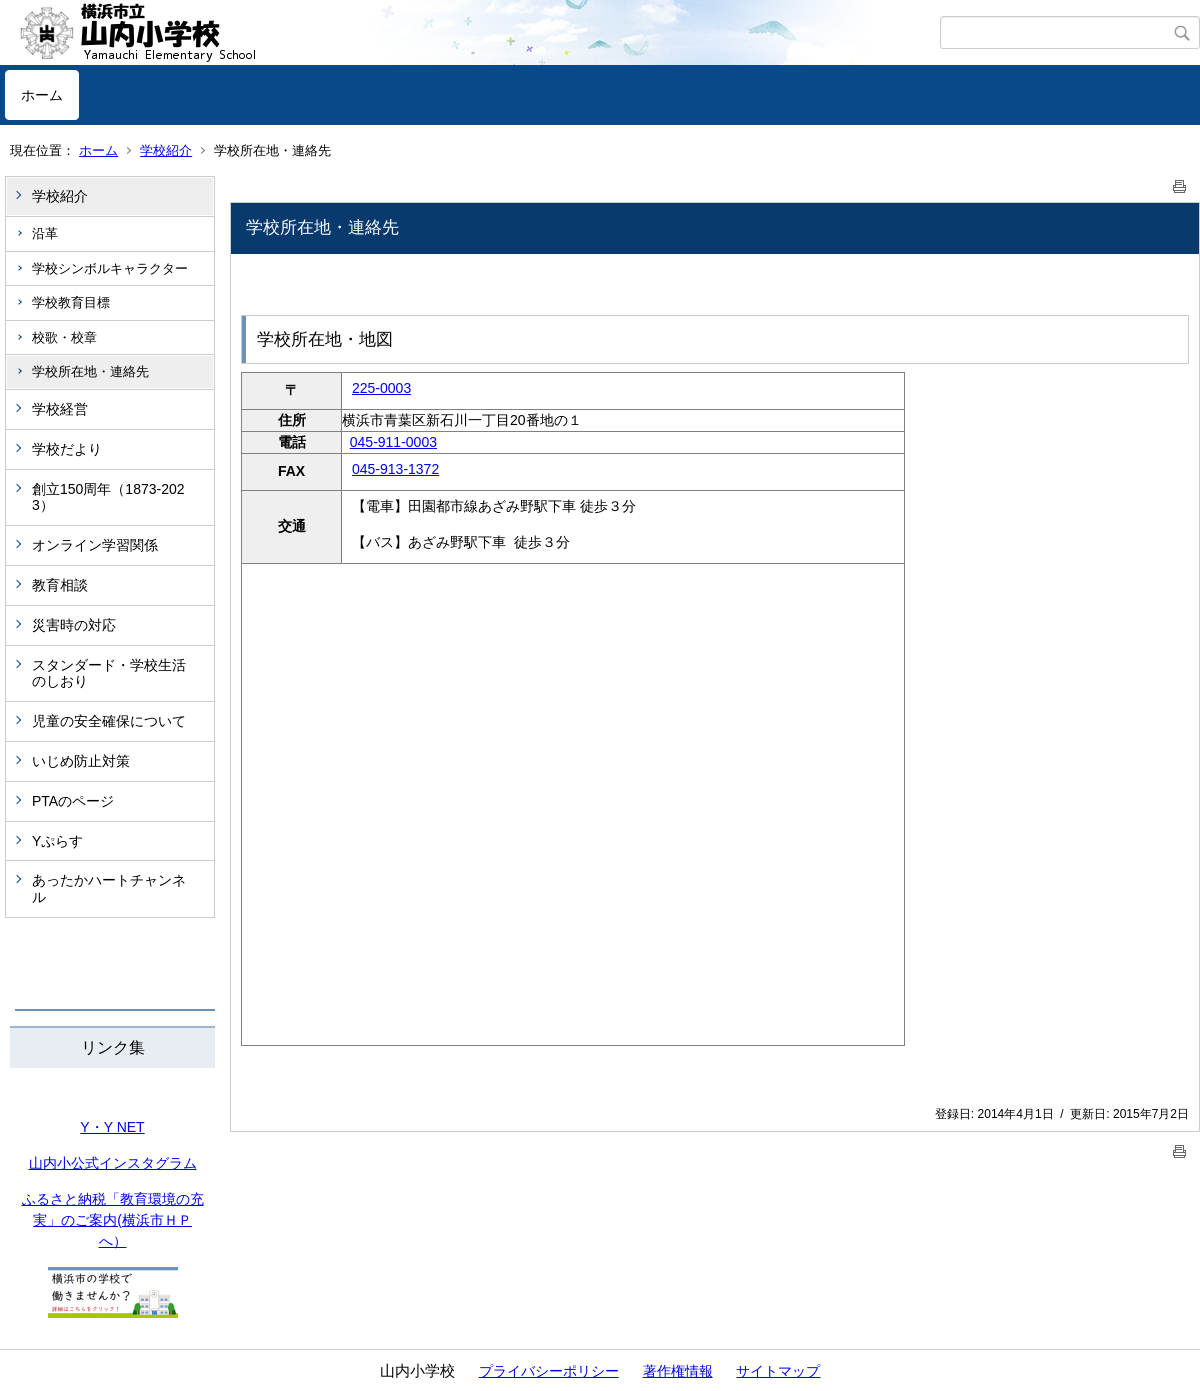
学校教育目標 (71, 302)
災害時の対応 (74, 625)
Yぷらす (57, 841)
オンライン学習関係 (95, 545)
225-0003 (381, 388)
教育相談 (60, 585)
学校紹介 (166, 150)
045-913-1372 (395, 469)
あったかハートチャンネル (109, 888)
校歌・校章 (64, 337)
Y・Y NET (112, 1127)
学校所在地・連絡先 (90, 371)
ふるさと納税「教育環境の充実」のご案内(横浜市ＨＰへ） (113, 1220)
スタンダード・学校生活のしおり (109, 673)
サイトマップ (778, 1371)
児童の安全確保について (109, 721)
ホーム (42, 95)
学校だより (67, 449)
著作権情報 (678, 1371)
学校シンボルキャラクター (110, 268)
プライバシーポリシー (549, 1371)
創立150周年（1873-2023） (108, 497)
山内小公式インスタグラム (113, 1163)
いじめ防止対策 (81, 761)
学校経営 (60, 409)
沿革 (45, 233)
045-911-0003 (393, 442)
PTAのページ (73, 801)
